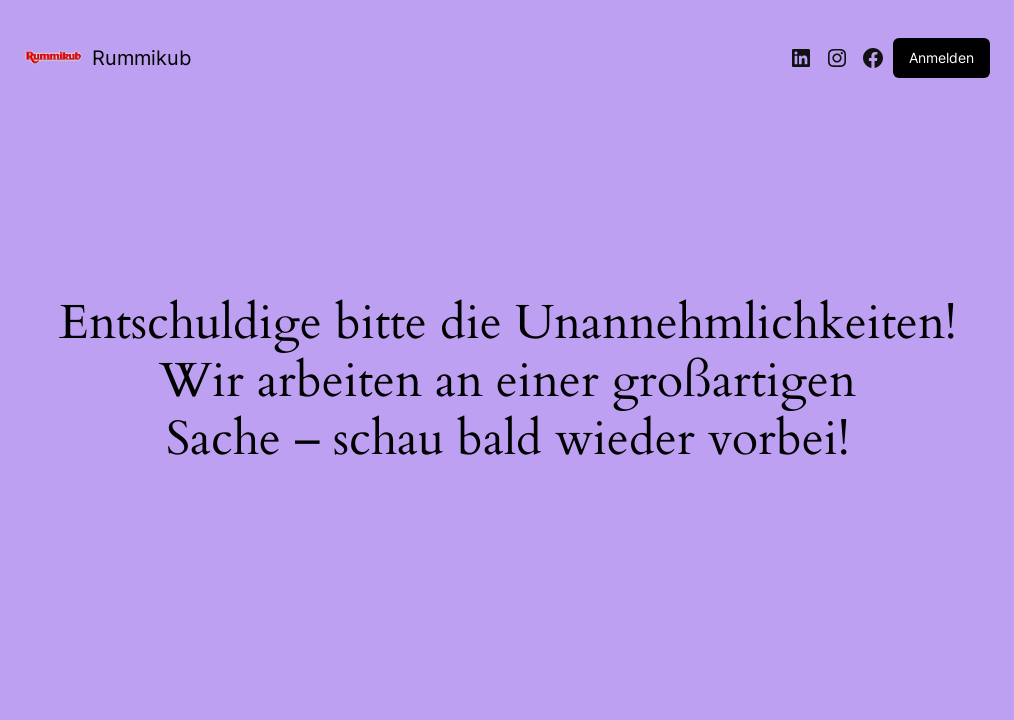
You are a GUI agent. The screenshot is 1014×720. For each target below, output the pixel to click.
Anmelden (941, 57)
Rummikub (141, 58)
